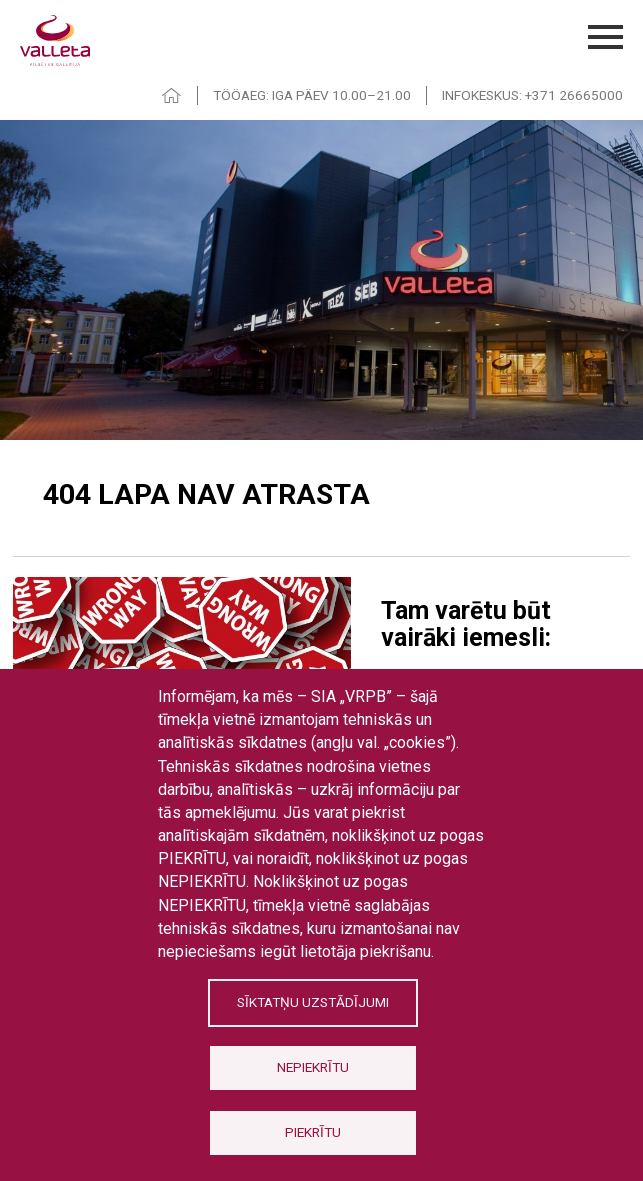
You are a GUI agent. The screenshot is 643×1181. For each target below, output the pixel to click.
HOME (172, 95)
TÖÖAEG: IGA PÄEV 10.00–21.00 (312, 95)
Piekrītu (313, 1132)
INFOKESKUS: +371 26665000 (532, 95)
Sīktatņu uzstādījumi (313, 1002)
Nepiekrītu (313, 1067)
